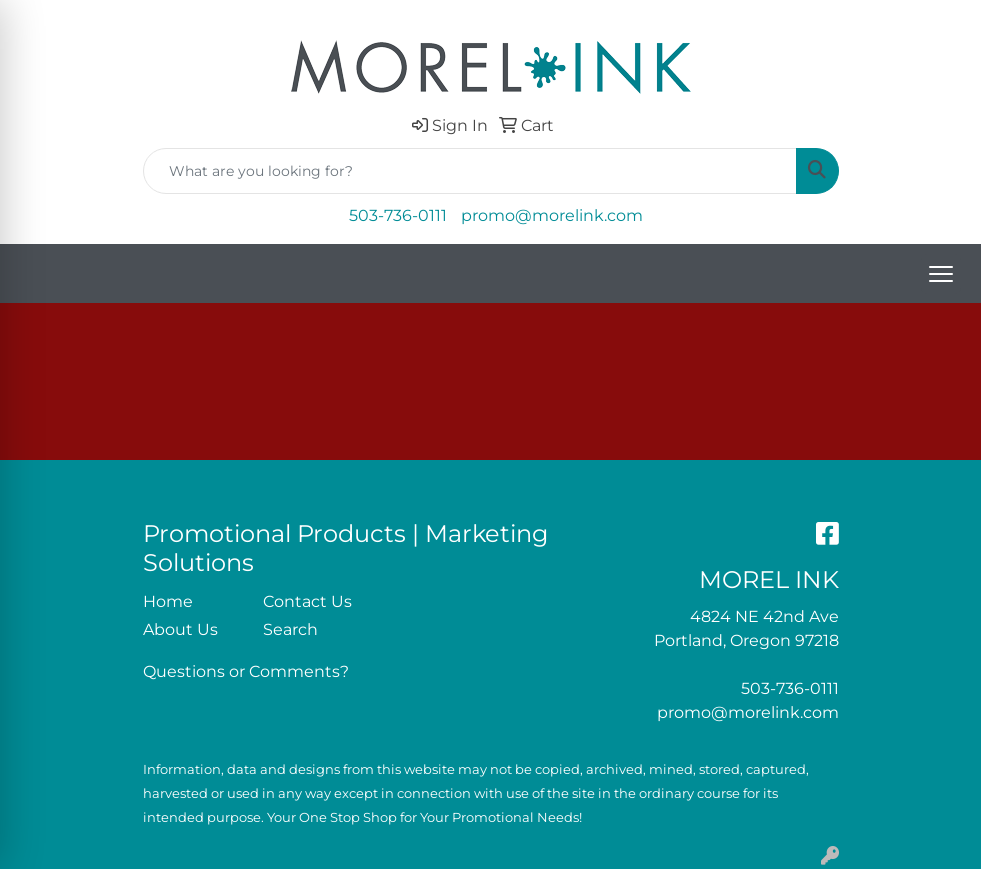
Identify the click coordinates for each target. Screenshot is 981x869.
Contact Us (307, 601)
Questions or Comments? (246, 671)
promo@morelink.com (552, 215)
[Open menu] (941, 274)
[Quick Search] (470, 171)
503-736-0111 (398, 215)
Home (168, 601)
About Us (180, 629)
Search (290, 629)
